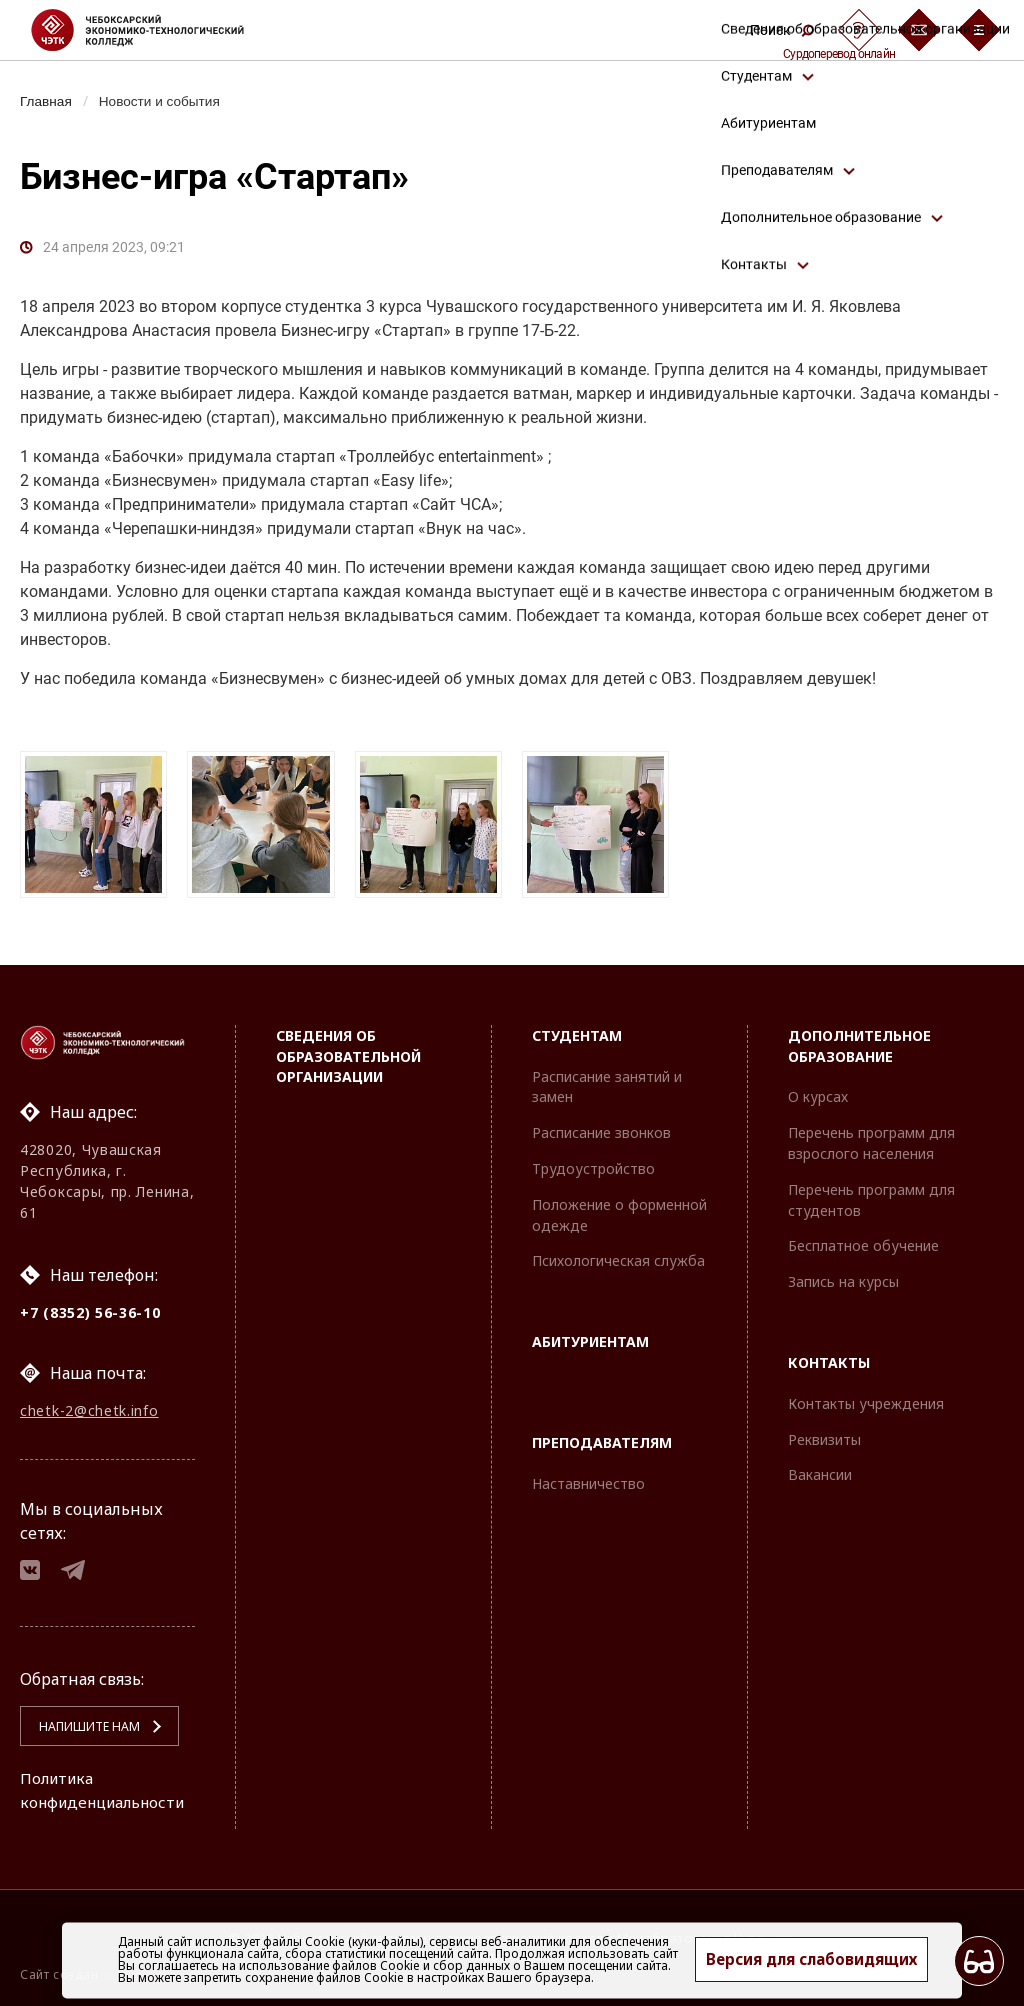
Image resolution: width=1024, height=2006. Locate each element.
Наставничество (588, 1476)
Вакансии (820, 1468)
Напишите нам (81, 1726)
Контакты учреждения (866, 1396)
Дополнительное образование (859, 1039)
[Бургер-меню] (979, 30)
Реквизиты (824, 1432)
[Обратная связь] (919, 30)
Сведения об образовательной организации (348, 1049)
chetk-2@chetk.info (89, 1405)
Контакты (829, 1355)
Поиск (782, 30)
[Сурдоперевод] (859, 30)
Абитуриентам (590, 1335)
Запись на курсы (843, 1275)
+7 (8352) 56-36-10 (90, 1305)
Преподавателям (602, 1435)
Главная (47, 101)
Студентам (577, 1028)
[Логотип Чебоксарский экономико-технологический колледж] (153, 30)
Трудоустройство (593, 1161)
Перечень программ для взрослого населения (871, 1137)
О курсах (818, 1090)
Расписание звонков (601, 1126)
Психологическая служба (618, 1254)
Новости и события (166, 101)
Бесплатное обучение (863, 1239)
